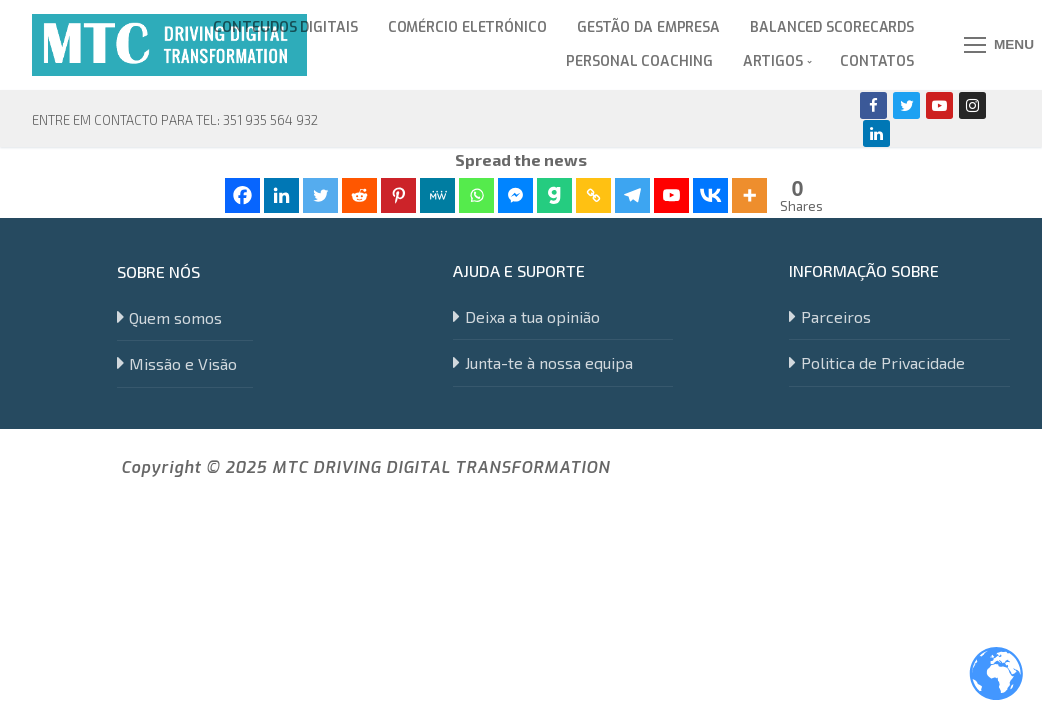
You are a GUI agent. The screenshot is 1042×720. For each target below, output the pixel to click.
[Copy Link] (593, 195)
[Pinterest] (398, 195)
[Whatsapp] (476, 195)
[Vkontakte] (710, 195)
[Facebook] (873, 105)
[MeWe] (437, 195)
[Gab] (554, 195)
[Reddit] (359, 195)
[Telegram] (632, 195)
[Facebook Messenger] (515, 195)
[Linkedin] (876, 133)
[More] (749, 195)
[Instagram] (972, 105)
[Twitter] (906, 105)
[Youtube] (939, 105)
